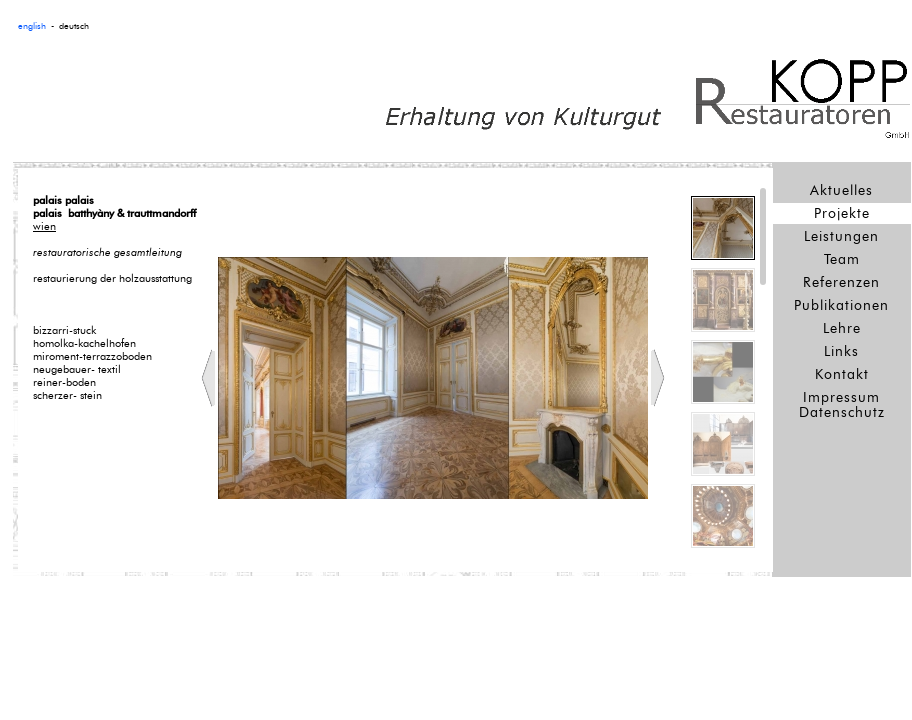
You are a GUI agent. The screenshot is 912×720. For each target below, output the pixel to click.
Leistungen (841, 236)
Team (842, 259)
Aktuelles (841, 190)
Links (841, 351)
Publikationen (841, 305)
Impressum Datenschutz (842, 405)
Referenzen (841, 282)
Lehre (842, 328)
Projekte (842, 213)
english (32, 26)
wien (44, 226)
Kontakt (842, 374)
